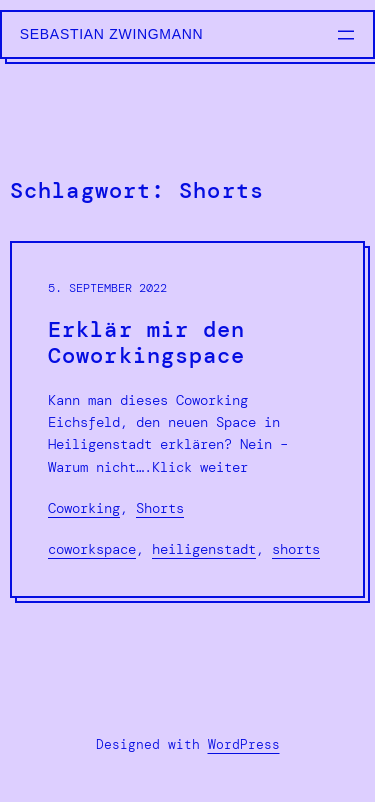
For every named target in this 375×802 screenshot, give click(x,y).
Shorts (160, 508)
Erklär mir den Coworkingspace (147, 343)
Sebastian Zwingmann (112, 34)
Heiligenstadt (204, 549)
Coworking (84, 508)
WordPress (244, 744)
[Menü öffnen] (346, 35)
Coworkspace (92, 549)
